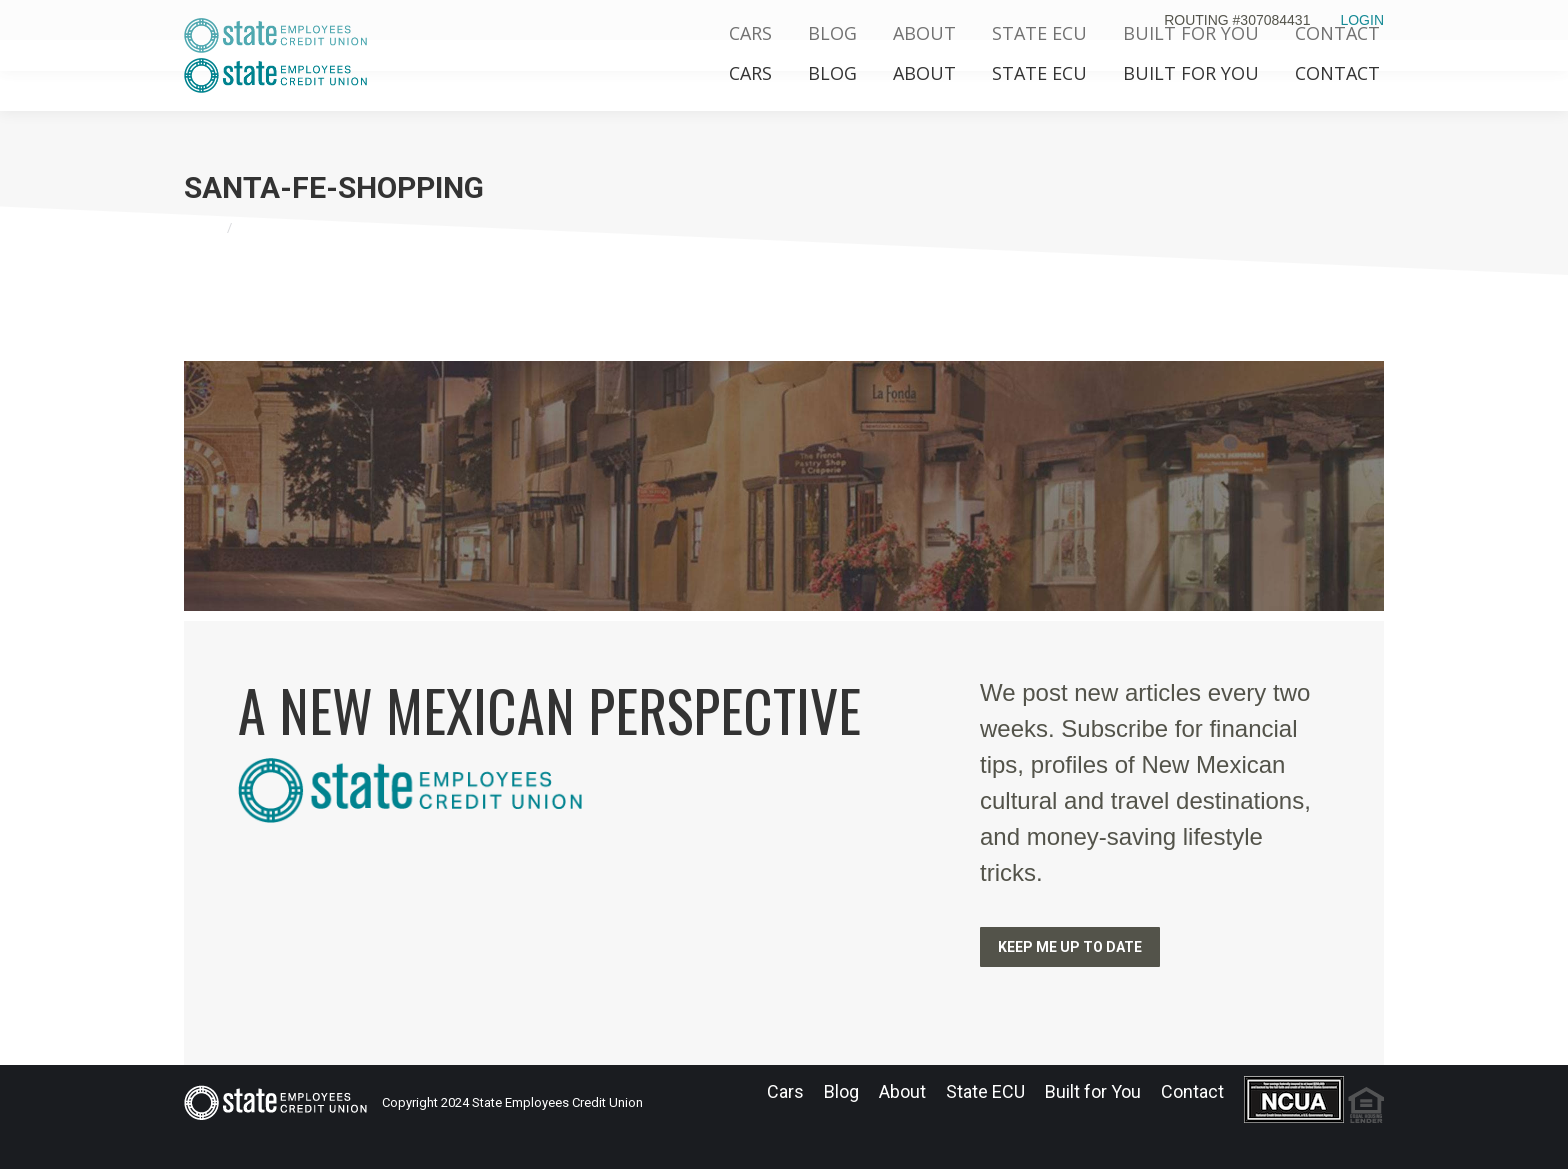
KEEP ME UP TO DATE (1070, 947)
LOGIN (1362, 20)
